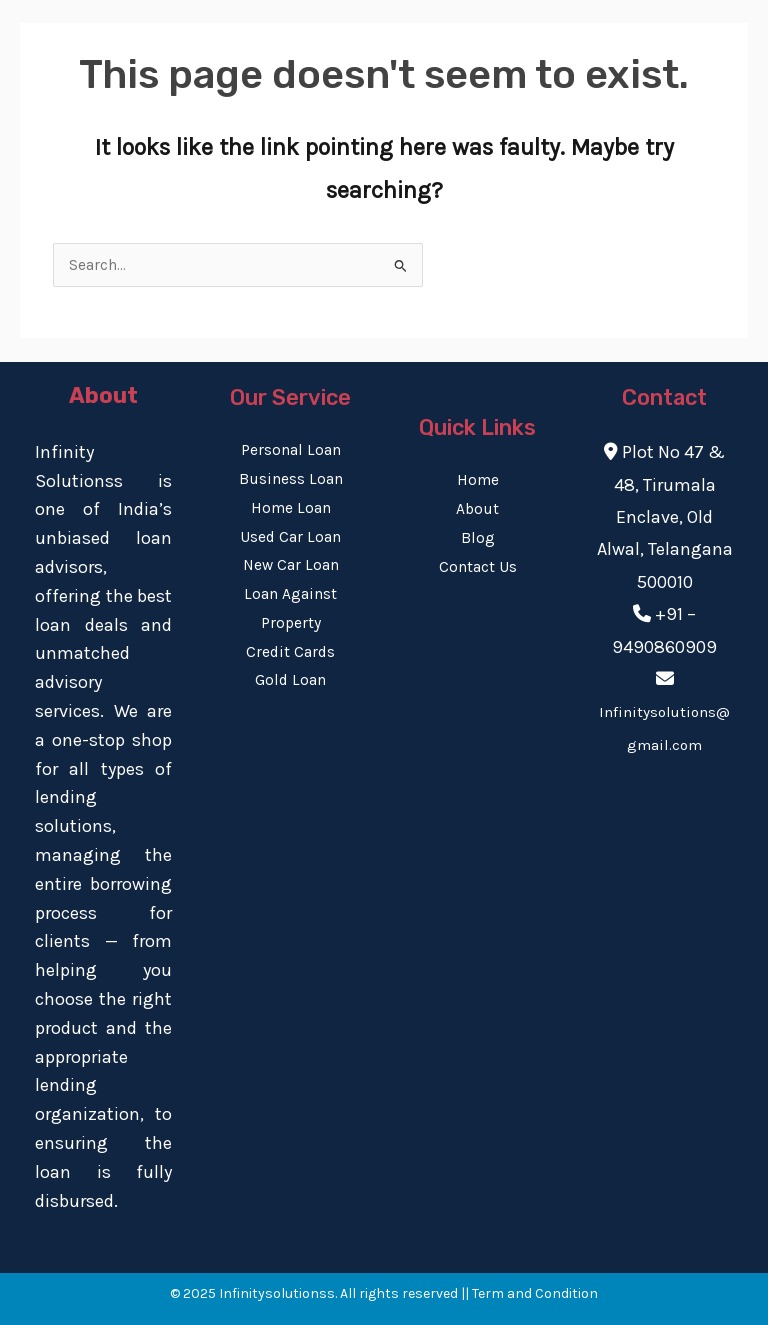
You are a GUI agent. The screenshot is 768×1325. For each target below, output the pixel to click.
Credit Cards (290, 652)
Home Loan (291, 508)
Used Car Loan (290, 537)
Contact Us (478, 567)
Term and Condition (535, 1293)
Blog (478, 538)
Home (478, 480)
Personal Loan (291, 450)
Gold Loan (290, 680)
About (477, 509)
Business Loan (291, 479)
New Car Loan (291, 565)
